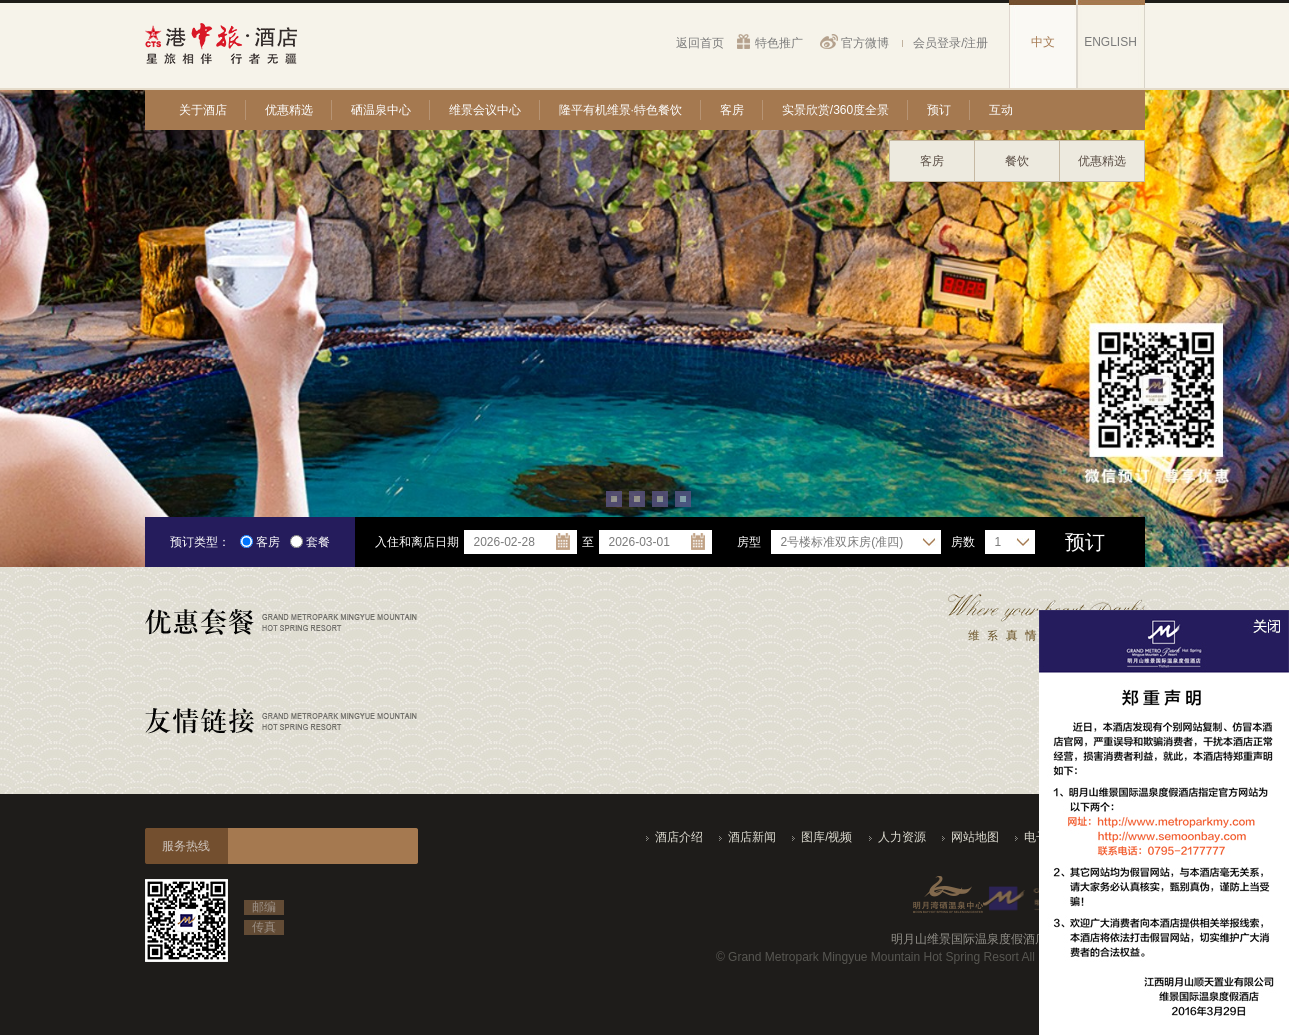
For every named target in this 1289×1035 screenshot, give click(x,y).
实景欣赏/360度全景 (835, 110)
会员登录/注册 (950, 42)
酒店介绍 (679, 837)
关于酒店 (203, 110)
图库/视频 (826, 837)
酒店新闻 (752, 837)
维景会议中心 (485, 110)
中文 (1043, 42)
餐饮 (1017, 161)
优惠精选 (289, 110)
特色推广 (779, 42)
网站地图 (975, 837)
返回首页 (700, 42)
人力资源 (902, 837)
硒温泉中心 (381, 110)
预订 (939, 110)
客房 (732, 110)
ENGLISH (1110, 42)
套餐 (310, 542)
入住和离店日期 (417, 542)
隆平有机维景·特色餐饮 (620, 110)
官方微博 (865, 42)
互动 (1001, 110)
